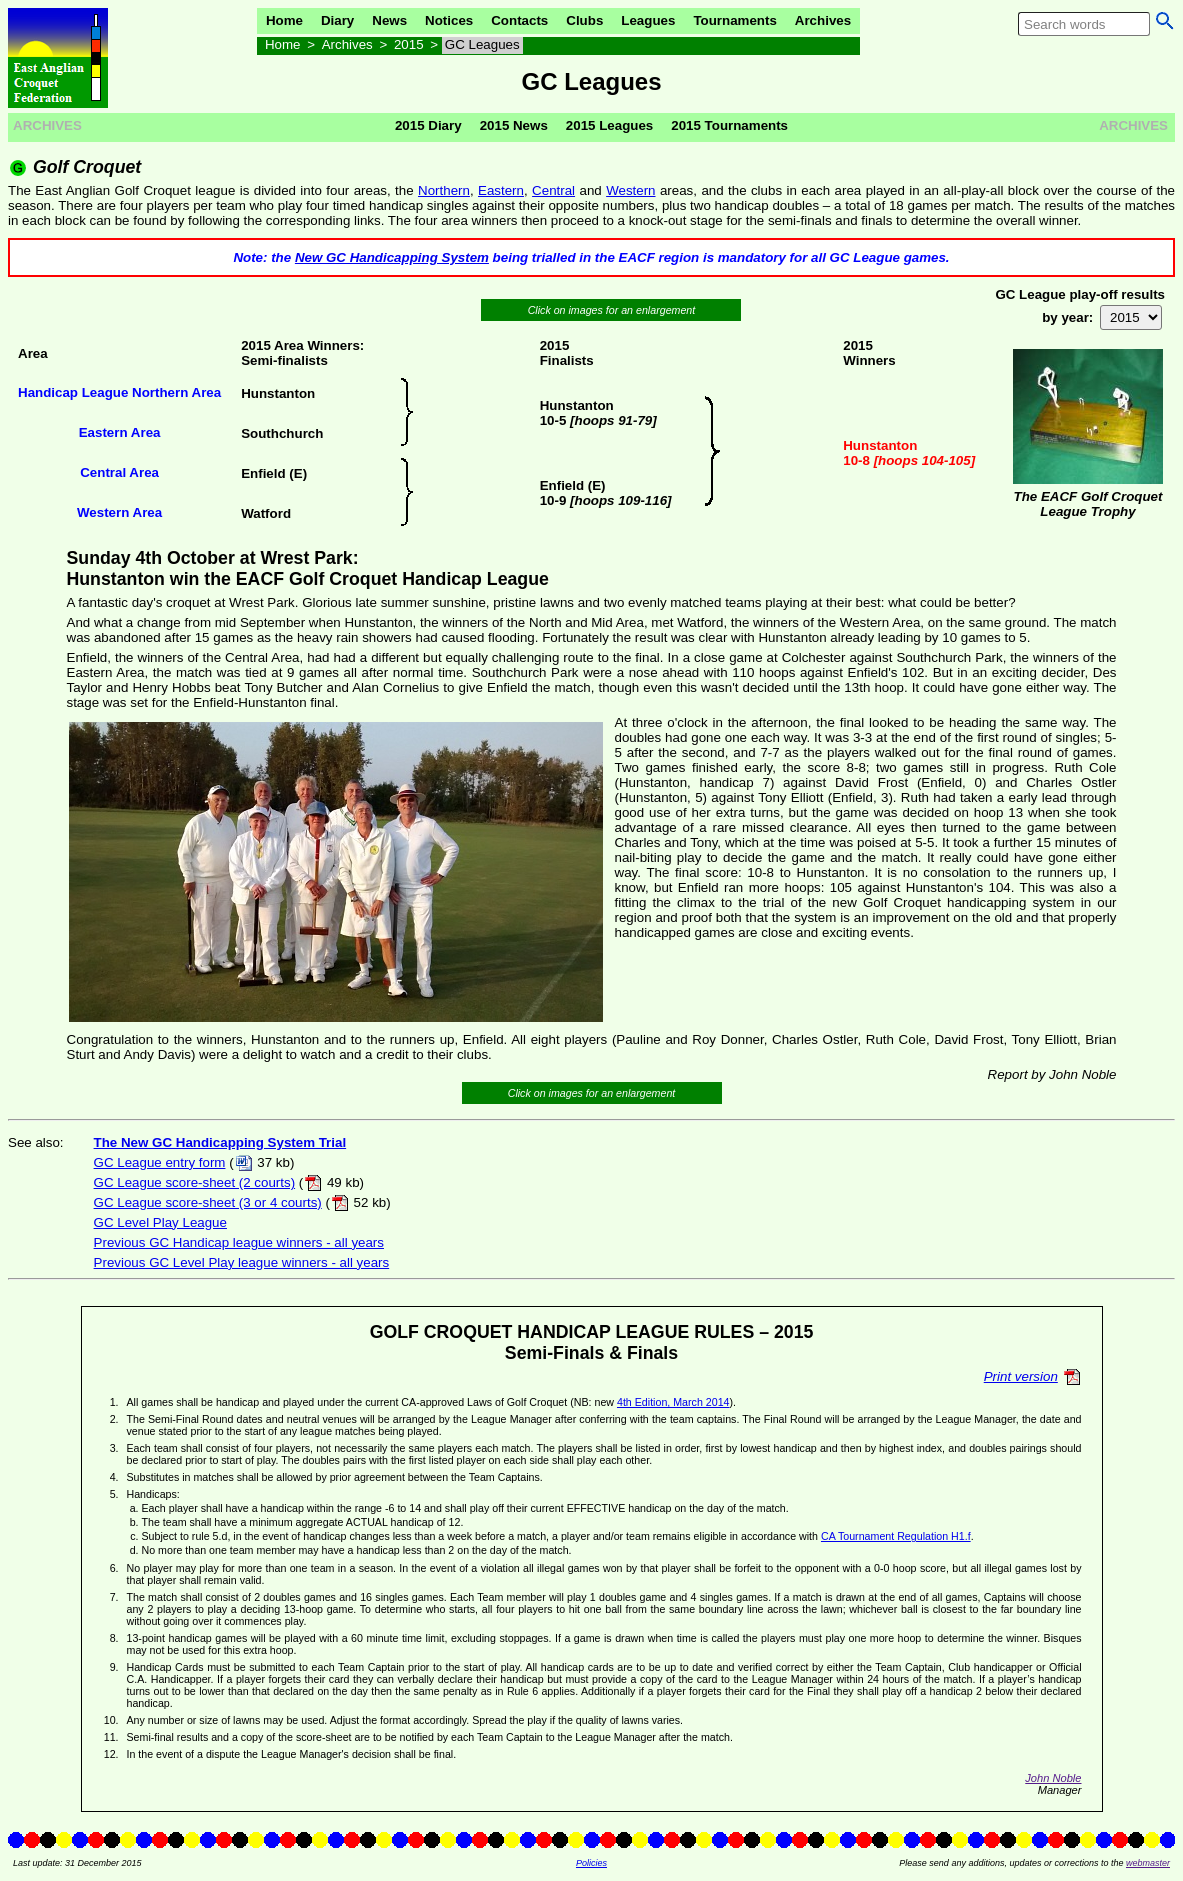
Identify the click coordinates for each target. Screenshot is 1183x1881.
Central (553, 190)
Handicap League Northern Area (119, 392)
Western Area (119, 512)
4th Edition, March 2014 (673, 1402)
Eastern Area (120, 432)
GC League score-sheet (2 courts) (195, 1182)
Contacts (519, 20)
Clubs (584, 20)
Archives (823, 20)
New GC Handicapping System (392, 257)
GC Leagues (482, 44)
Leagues (648, 20)
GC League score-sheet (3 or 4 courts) (208, 1202)
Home (284, 20)
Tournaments (734, 20)
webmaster (1148, 1863)
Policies (591, 1863)
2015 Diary (428, 125)
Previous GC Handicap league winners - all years (239, 1242)
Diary (337, 20)
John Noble (1053, 1778)
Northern (444, 190)
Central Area (119, 472)
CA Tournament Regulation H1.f (896, 1536)
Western (630, 190)
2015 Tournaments (729, 125)
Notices (449, 20)
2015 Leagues (609, 125)
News (389, 20)
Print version (1021, 1376)
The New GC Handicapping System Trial (220, 1142)
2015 (409, 44)
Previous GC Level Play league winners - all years (242, 1262)
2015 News (514, 125)
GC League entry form (160, 1162)
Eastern (501, 190)
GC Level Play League (160, 1222)
